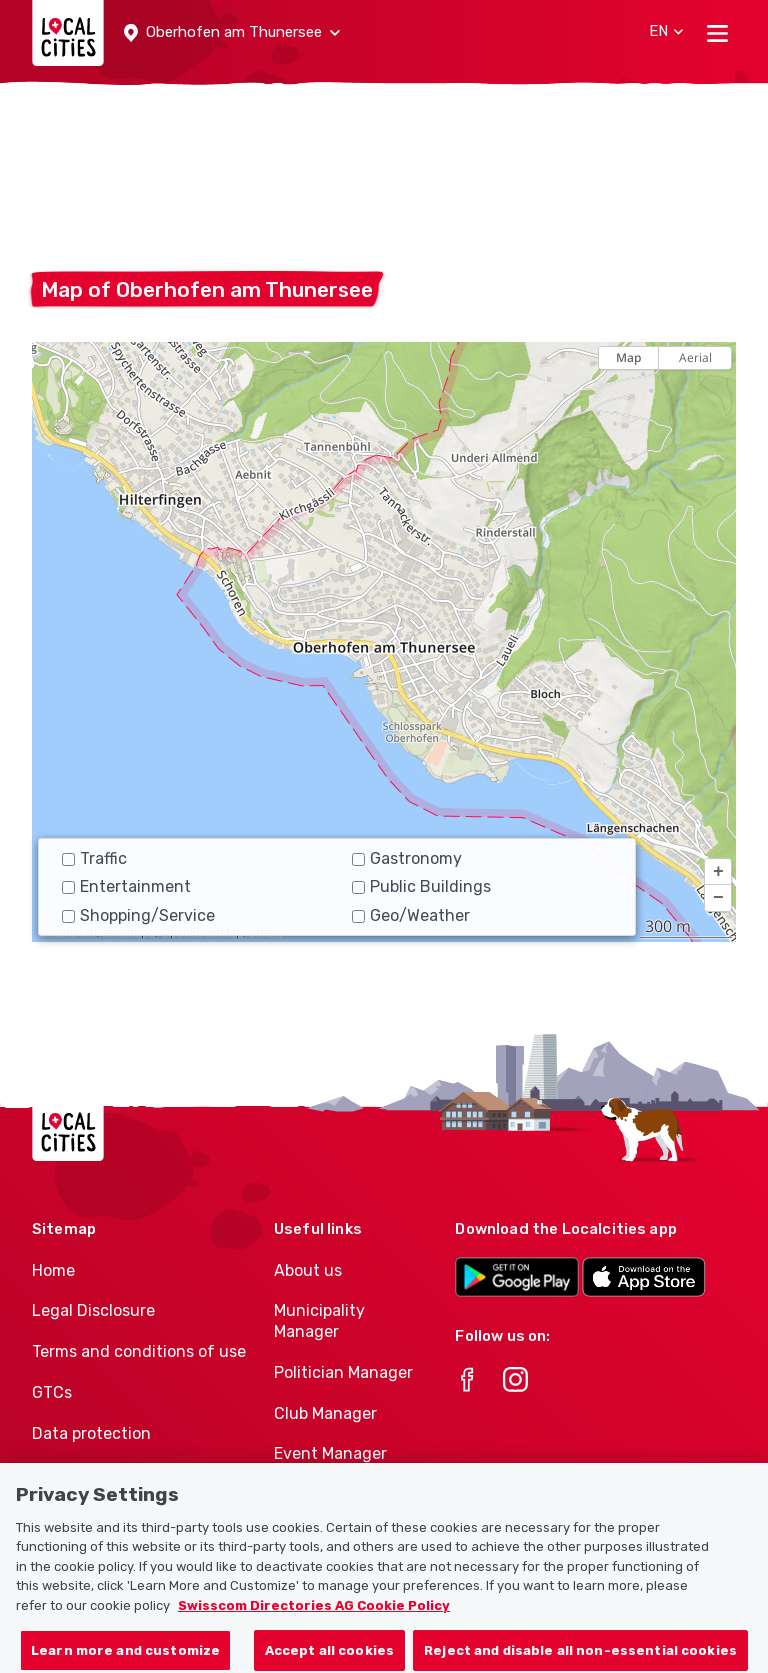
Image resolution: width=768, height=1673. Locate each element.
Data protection (91, 1433)
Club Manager (325, 1413)
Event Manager (330, 1453)
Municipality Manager (319, 1321)
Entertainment (126, 886)
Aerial (695, 357)
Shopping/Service (138, 915)
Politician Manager (343, 1372)
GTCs (52, 1392)
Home (53, 1270)
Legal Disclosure (93, 1310)
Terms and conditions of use (139, 1351)
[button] (232, 33)
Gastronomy (407, 858)
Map (628, 357)
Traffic (94, 858)
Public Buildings (421, 886)
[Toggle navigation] (717, 33)
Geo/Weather (411, 915)
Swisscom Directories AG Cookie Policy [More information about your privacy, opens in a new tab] (314, 1614)
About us (308, 1270)
